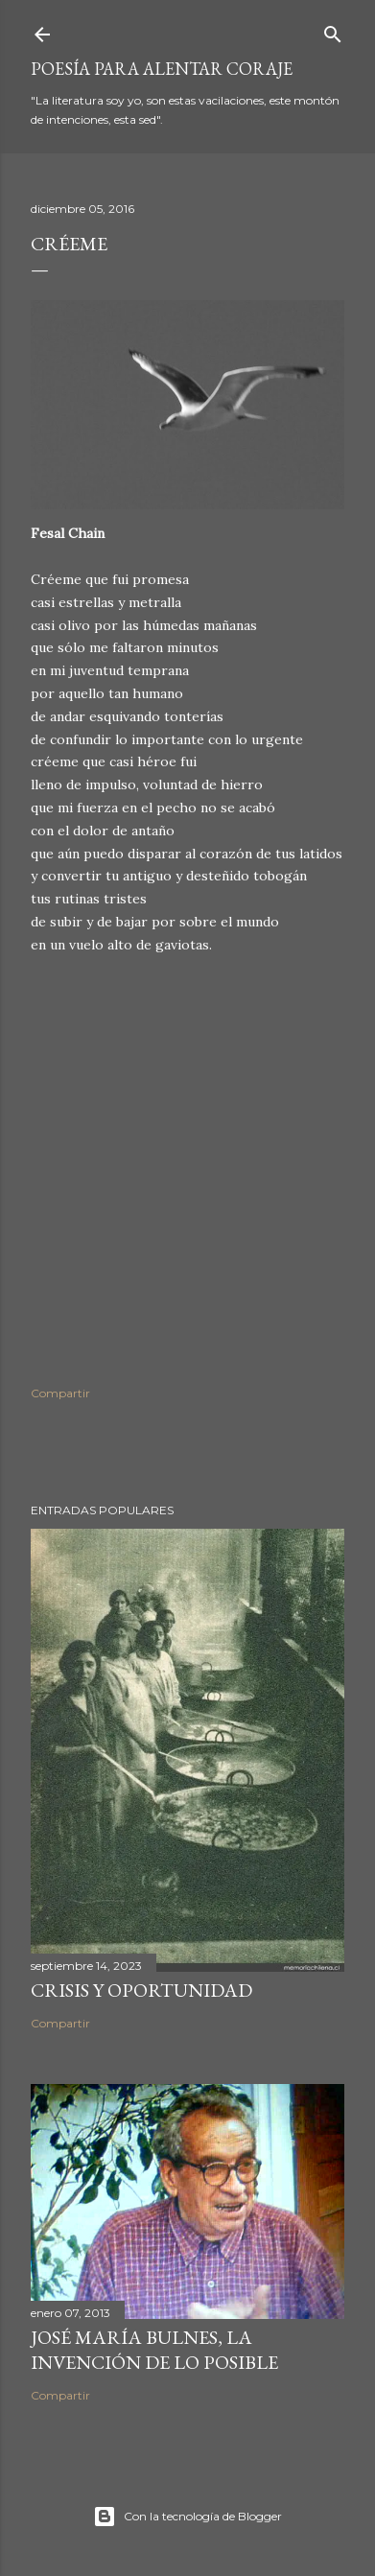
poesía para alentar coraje (162, 69)
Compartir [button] (60, 1393)
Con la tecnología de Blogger (187, 2516)
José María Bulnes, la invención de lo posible (154, 2350)
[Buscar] (332, 30)
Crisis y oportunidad (141, 1990)
